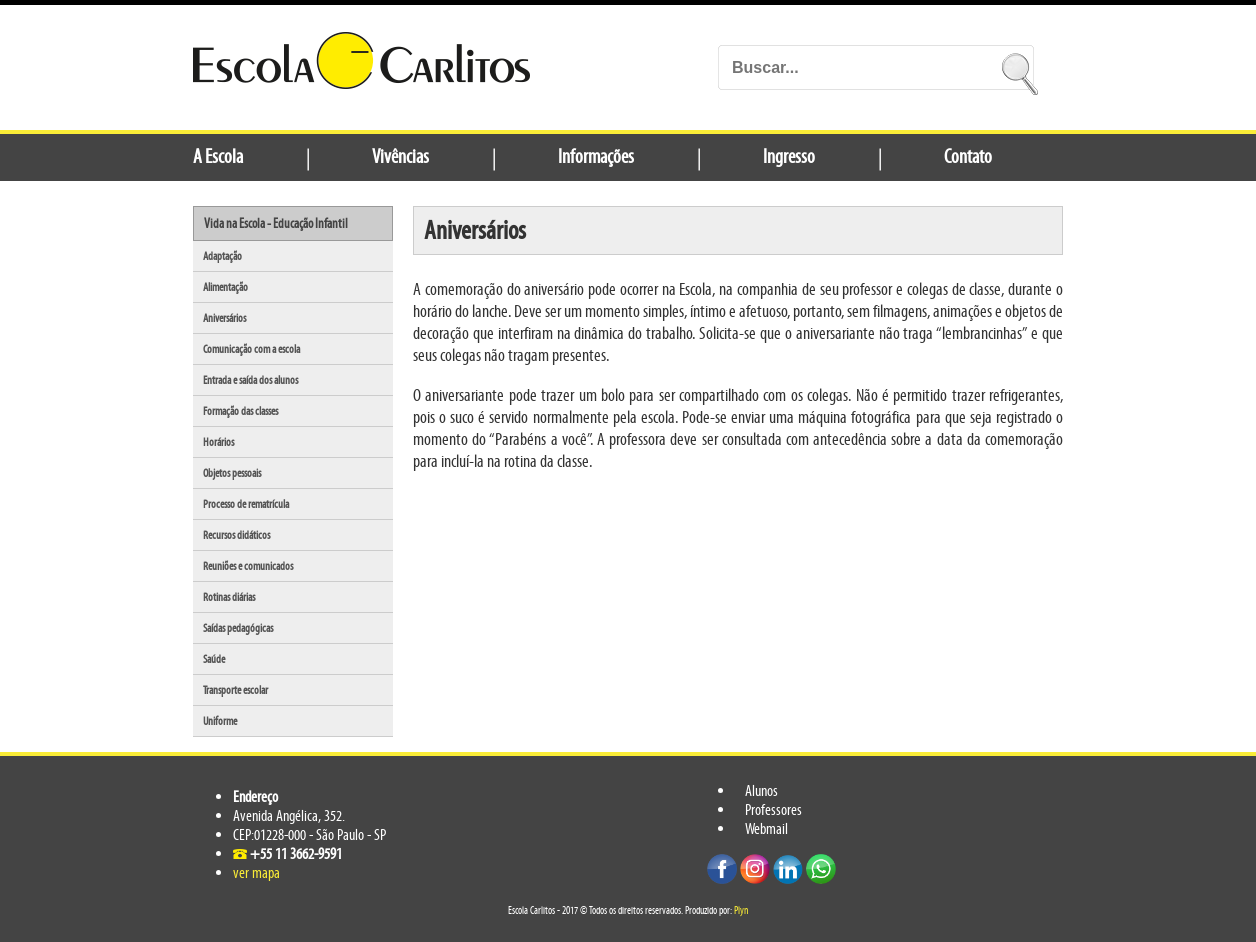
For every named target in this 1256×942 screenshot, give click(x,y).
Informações (596, 156)
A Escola (218, 156)
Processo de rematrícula (246, 504)
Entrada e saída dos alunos (250, 380)
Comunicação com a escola (251, 349)
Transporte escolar (235, 690)
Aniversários (224, 318)
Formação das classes (240, 411)
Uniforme (220, 721)
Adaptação (222, 256)
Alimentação (225, 287)
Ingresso (789, 156)
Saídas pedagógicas (238, 628)
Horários (218, 442)
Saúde (214, 659)
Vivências (400, 156)
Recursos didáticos (236, 535)
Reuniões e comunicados (248, 566)
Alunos (761, 790)
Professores (773, 809)
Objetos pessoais (232, 473)
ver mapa (256, 872)
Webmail (766, 828)
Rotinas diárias (229, 597)
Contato (968, 156)
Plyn (741, 910)
